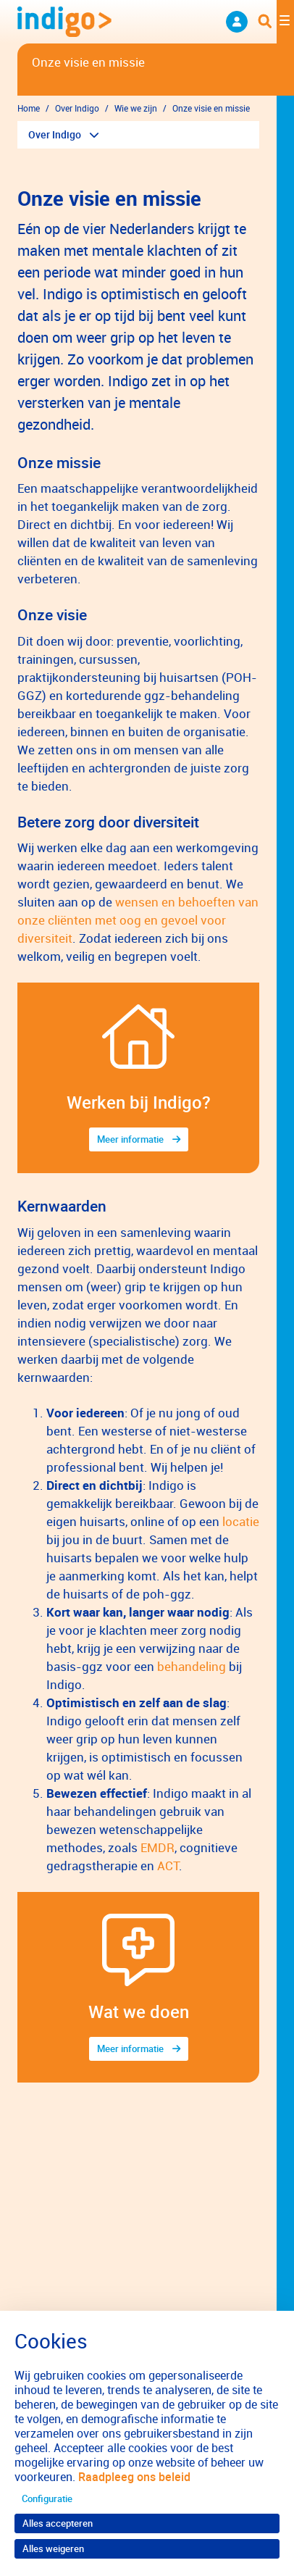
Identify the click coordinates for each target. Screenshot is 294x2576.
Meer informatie (130, 1139)
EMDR (157, 1847)
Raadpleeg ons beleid (134, 2477)
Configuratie (47, 2498)
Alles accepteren (57, 2523)
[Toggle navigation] (276, 21)
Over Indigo (54, 134)
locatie (240, 1521)
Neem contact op (237, 22)
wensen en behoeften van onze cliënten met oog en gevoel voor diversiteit (138, 919)
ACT (168, 1865)
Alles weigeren (53, 2548)
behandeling (191, 1666)
